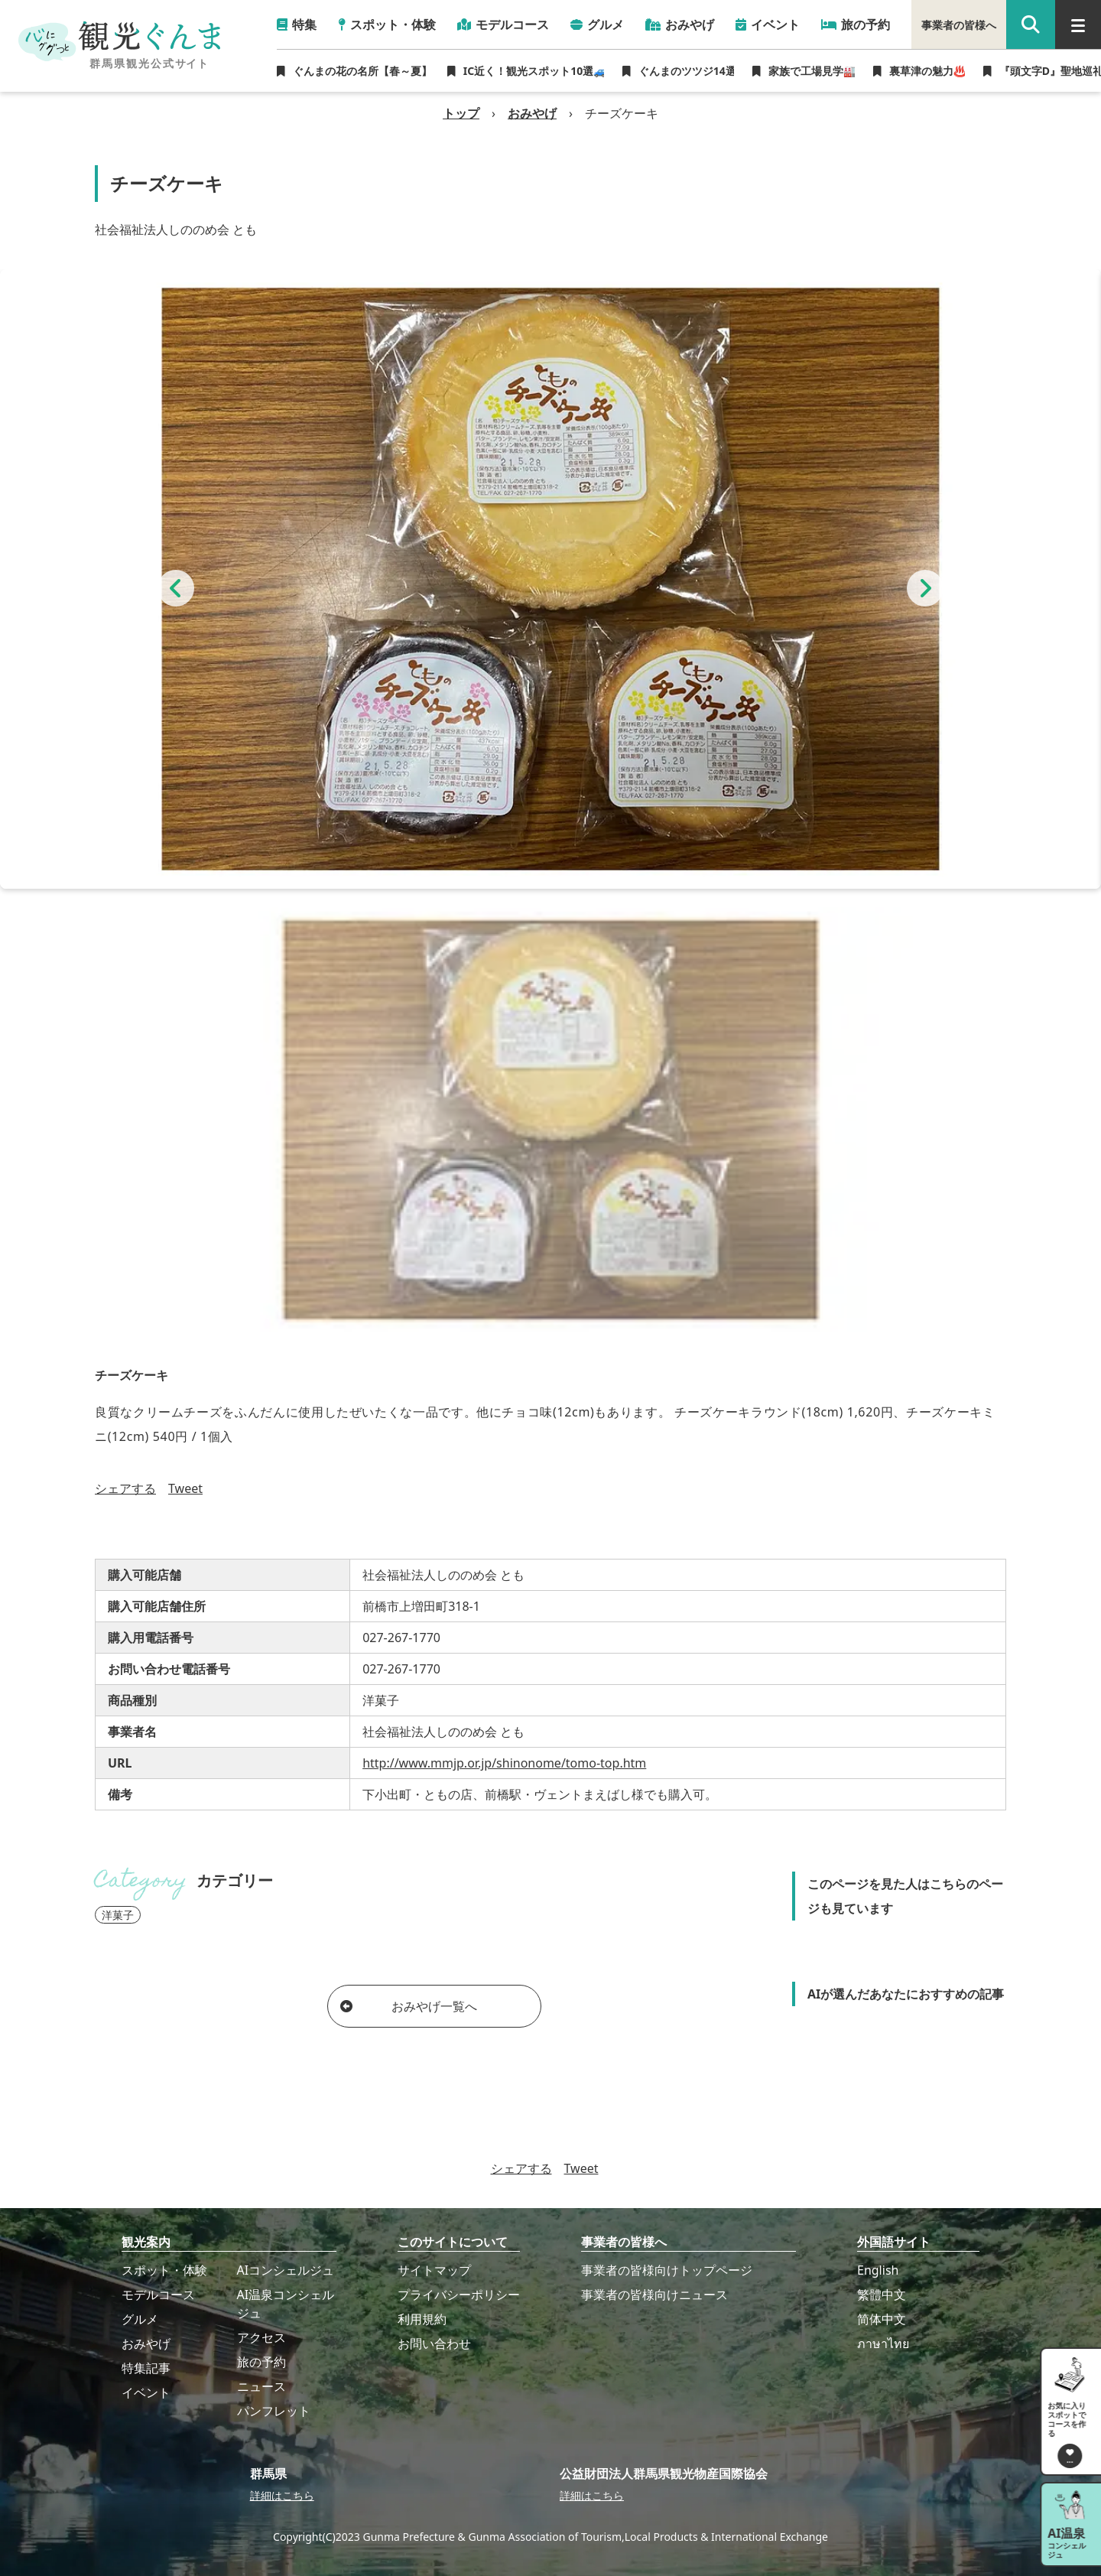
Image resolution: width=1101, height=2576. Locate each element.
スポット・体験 (164, 2270)
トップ (461, 113)
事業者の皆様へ (958, 25)
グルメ (140, 2319)
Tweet (185, 1488)
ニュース (261, 2386)
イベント (146, 2392)
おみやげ (532, 113)
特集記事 (146, 2368)
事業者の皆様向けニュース (654, 2294)
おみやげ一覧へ (408, 2006)
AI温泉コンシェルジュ (286, 2303)
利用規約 (422, 2319)
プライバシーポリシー (459, 2294)
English (877, 2270)
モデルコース (158, 2294)
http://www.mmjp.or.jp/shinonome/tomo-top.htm (504, 1763)
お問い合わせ (434, 2343)
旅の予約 (261, 2361)
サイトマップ (434, 2270)
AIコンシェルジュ (286, 2270)
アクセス (261, 2337)
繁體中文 (881, 2294)
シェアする (125, 1488)
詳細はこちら (282, 2495)
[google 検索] (1030, 24)
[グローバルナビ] (1078, 24)
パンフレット (273, 2410)
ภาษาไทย (883, 2343)
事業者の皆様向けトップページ (666, 2270)
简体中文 (881, 2319)
